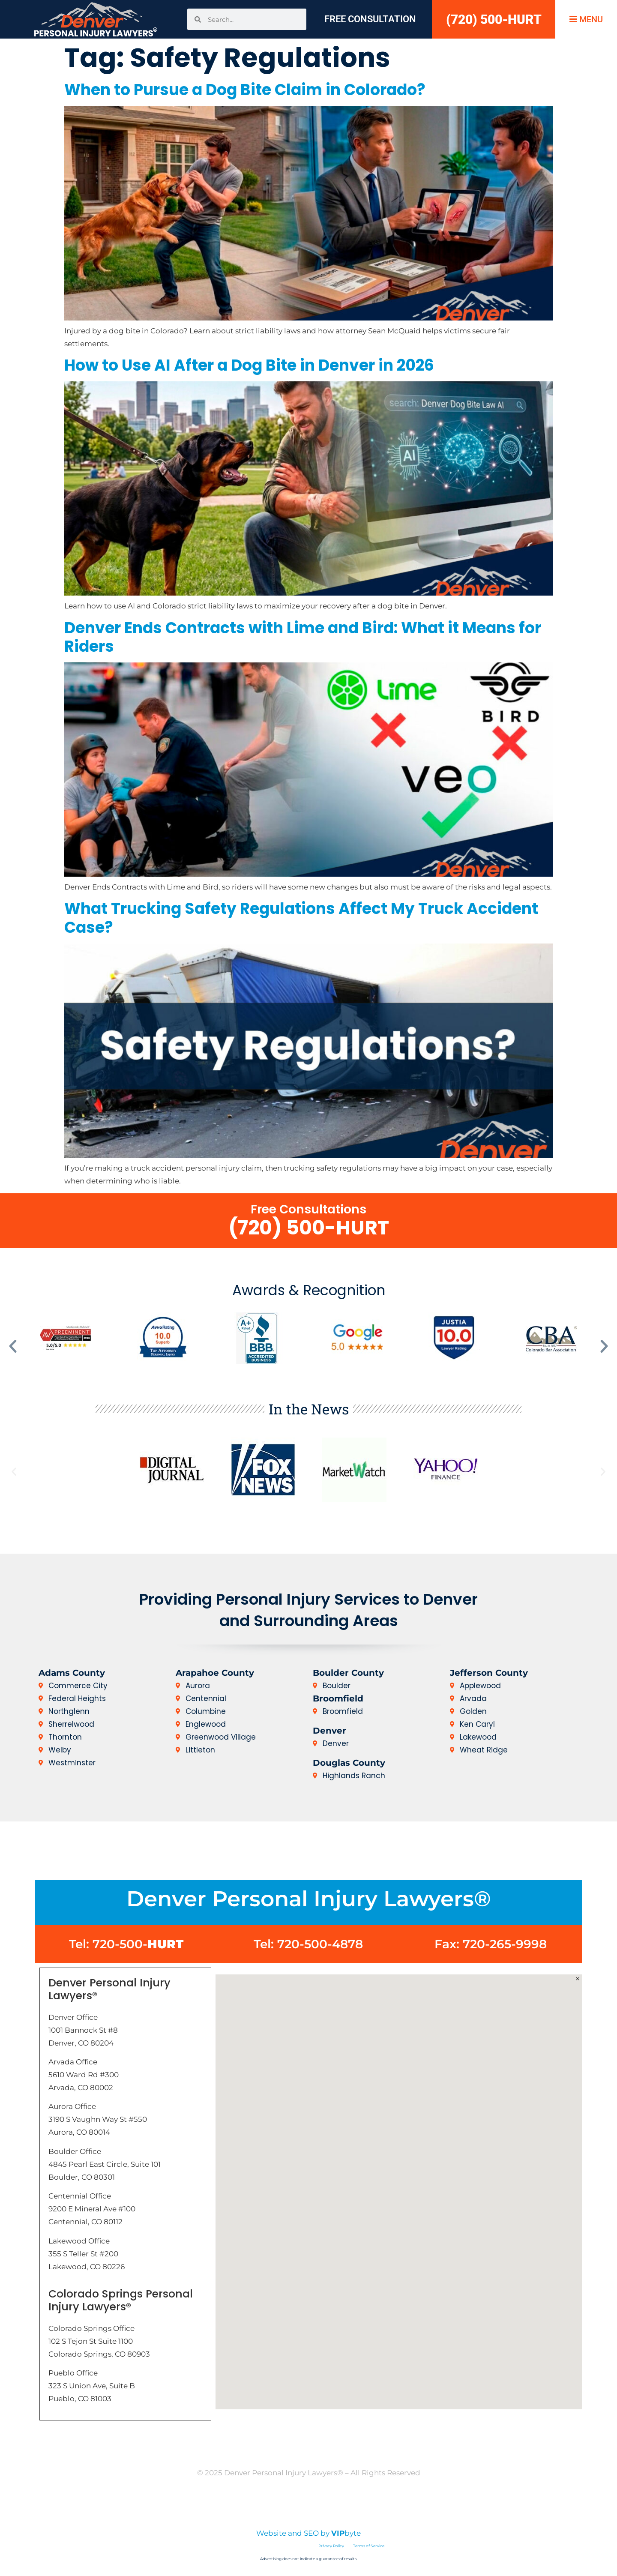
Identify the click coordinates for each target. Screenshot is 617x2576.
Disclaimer (223, 2506)
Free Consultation (370, 19)
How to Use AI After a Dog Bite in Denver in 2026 (249, 365)
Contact (329, 2445)
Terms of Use (344, 2506)
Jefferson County (489, 1673)
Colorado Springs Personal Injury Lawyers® (120, 2300)
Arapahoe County (215, 1673)
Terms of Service (368, 2545)
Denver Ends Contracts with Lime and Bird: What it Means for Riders (302, 637)
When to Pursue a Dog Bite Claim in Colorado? (244, 90)
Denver (329, 1730)
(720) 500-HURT (494, 19)
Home (285, 2445)
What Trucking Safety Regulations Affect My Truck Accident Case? (301, 918)
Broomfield (338, 1698)
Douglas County (349, 1763)
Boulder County (348, 1673)
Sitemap (397, 2506)
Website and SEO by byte (308, 2533)
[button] (12, 1346)
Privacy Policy (281, 2506)
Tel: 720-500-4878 (308, 1944)
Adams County (72, 1673)
